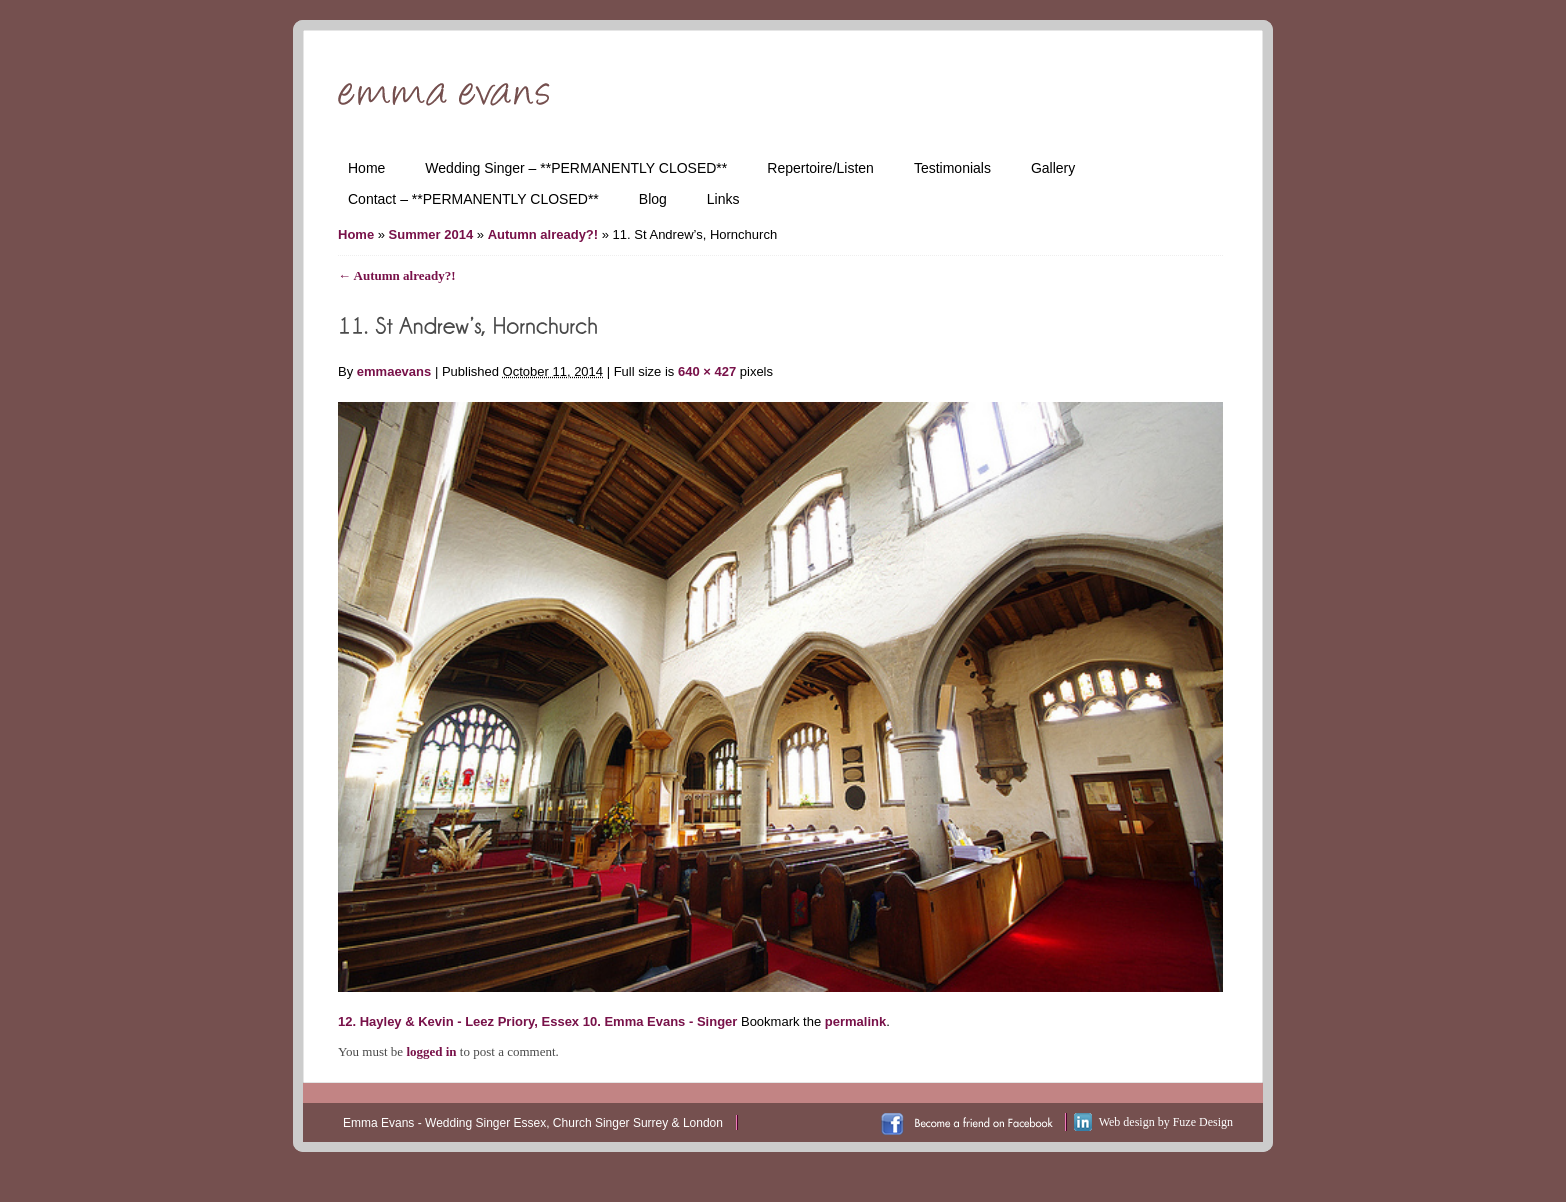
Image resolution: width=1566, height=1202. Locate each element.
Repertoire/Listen (820, 168)
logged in (431, 1051)
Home (366, 168)
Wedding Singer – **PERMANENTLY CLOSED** (576, 168)
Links (723, 199)
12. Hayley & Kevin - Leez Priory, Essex (458, 1021)
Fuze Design (1203, 1122)
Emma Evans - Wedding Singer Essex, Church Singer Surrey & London (533, 1123)
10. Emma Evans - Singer (660, 1021)
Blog (653, 199)
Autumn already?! (543, 234)
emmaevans (394, 371)
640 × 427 (707, 371)
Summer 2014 (431, 234)
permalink (855, 1021)
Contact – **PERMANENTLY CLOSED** (473, 199)
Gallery (1053, 168)
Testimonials (952, 168)
